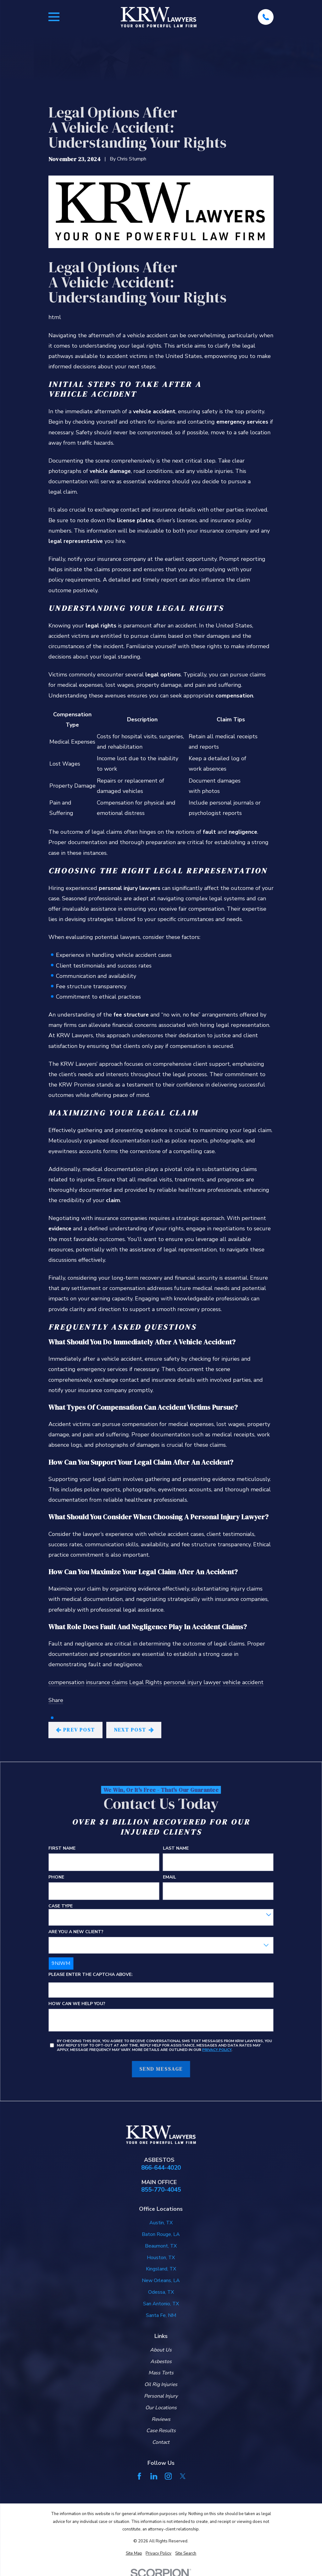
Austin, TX (161, 2222)
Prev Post (75, 1729)
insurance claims (107, 1682)
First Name (61, 1848)
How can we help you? (76, 2004)
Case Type (60, 1906)
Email (169, 1877)
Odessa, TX (161, 2292)
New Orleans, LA (161, 2280)
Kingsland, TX (161, 2268)
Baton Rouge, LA (161, 2234)
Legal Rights (145, 1682)
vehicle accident (243, 1682)
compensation (66, 1682)
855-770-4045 (161, 2190)
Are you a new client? (75, 1932)
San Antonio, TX (161, 2303)
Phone (56, 1877)
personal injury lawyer (192, 1682)
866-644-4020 (161, 2168)
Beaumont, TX (161, 2245)
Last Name (176, 1848)
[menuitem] (134, 2553)
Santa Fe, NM (161, 2315)
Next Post (134, 1729)
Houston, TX (161, 2257)
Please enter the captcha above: (90, 1975)
